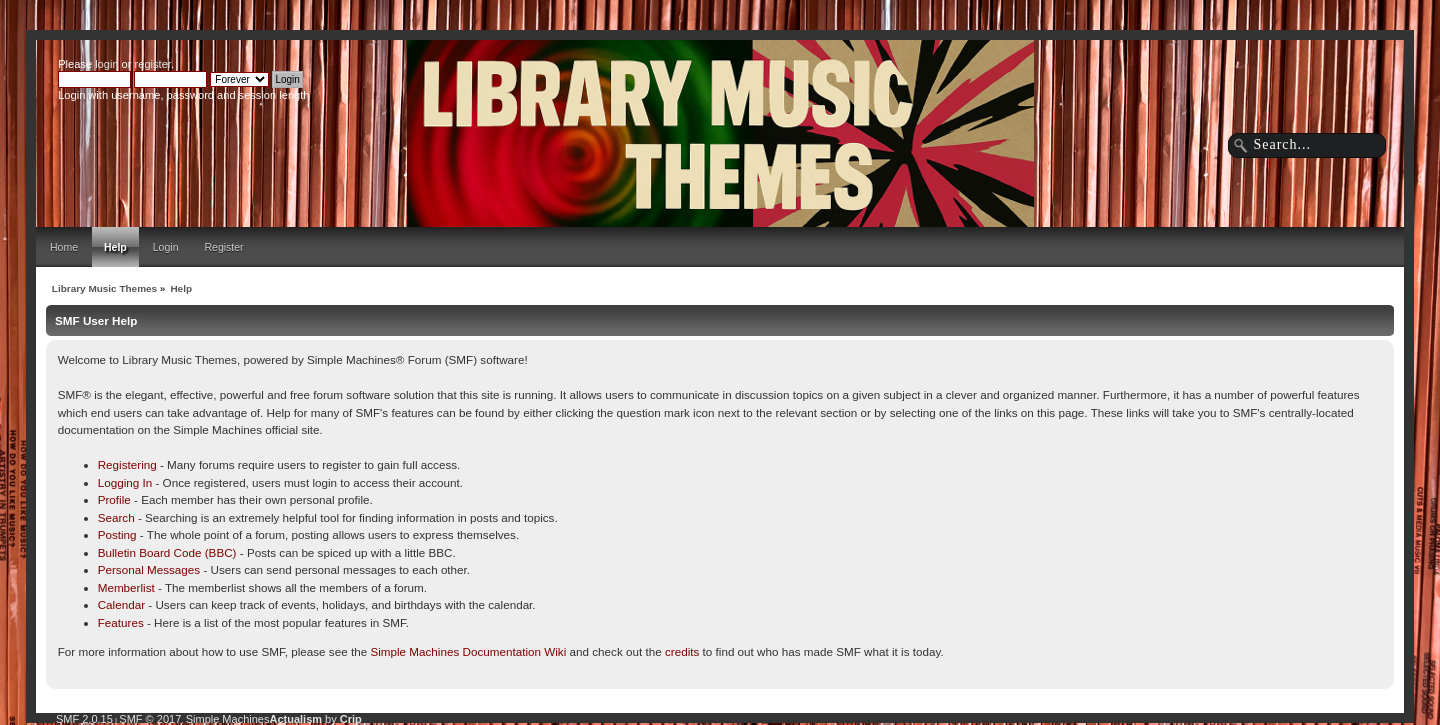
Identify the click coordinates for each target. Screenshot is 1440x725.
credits (682, 651)
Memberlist (126, 587)
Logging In (125, 482)
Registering (127, 464)
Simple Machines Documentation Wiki (468, 651)
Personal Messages (149, 569)
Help (115, 247)
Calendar (121, 604)
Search (116, 517)
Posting (117, 534)
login (106, 64)
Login (166, 247)
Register (223, 247)
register (153, 64)
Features (121, 622)
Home (64, 247)
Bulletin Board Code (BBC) (167, 552)
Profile (114, 499)
